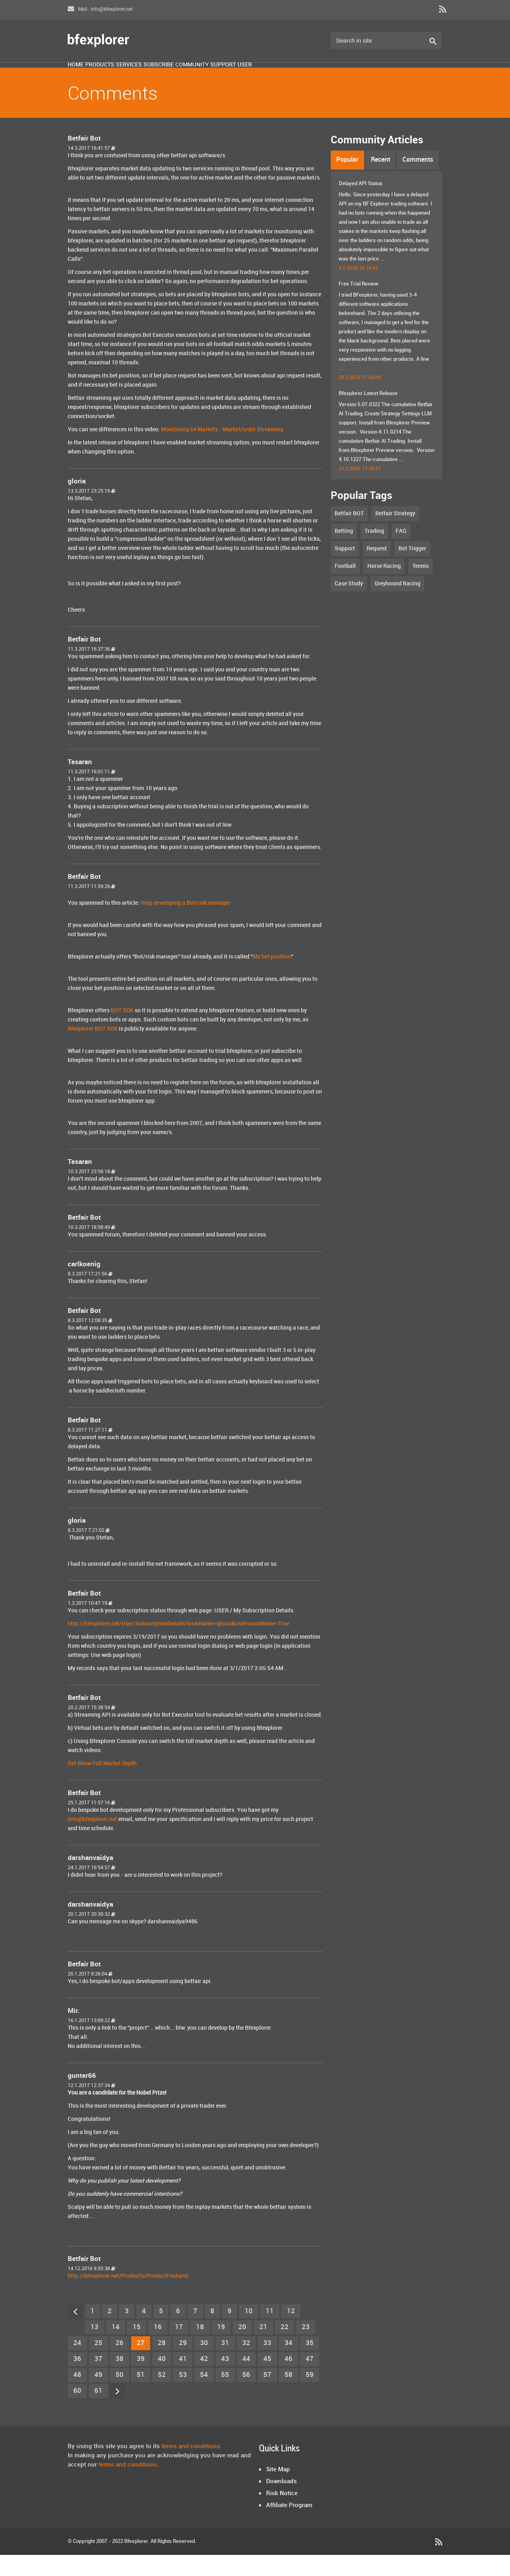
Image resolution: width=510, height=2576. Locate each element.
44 (246, 2380)
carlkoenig (84, 1285)
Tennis (420, 587)
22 (284, 2348)
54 (204, 2396)
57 (267, 2396)
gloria (77, 502)
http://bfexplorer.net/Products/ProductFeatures (128, 2297)
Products (127, 76)
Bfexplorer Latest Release (368, 414)
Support (329, 76)
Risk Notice (282, 2514)
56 (246, 2396)
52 (162, 2396)
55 (225, 2396)
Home (85, 76)
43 (225, 2380)
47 (310, 2380)
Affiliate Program (289, 2526)
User (369, 76)
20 (242, 2348)
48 (77, 2396)
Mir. (74, 2032)
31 (225, 2364)
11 (270, 2332)
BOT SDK (122, 1032)
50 (120, 2396)
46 (288, 2380)
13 (94, 2348)
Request (377, 570)
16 (158, 2348)
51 (141, 2396)
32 (246, 2364)
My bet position (272, 978)
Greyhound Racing (397, 605)
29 (183, 2364)
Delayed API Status (360, 204)
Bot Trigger (412, 570)
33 (267, 2364)
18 (200, 2348)
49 (98, 2396)
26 (120, 2364)
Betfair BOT (349, 535)
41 (183, 2380)
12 (291, 2332)
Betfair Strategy (395, 535)
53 (183, 2396)
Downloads (281, 2503)
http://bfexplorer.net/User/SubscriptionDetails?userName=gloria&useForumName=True (178, 1645)
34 (288, 2364)
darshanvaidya (90, 1879)
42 (204, 2380)
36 (77, 2380)
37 (98, 2380)
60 (77, 2412)
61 (98, 2412)
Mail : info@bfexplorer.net (100, 9)
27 (141, 2364)
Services (175, 76)
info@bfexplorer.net (92, 1840)
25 (98, 2364)
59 (310, 2396)
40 (162, 2380)
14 (116, 2348)
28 (162, 2364)
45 (267, 2380)
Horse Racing (384, 587)
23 (306, 2348)
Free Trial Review (359, 305)
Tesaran (80, 783)
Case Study (349, 605)
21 (263, 2348)
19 (221, 2348)
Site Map (278, 2491)
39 (141, 2380)
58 (288, 2396)
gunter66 (82, 2097)
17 (179, 2348)
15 (137, 2348)
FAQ (401, 552)
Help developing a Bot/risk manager (185, 924)
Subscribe (225, 76)
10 (249, 2332)
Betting (344, 552)
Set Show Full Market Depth (102, 1785)
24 (77, 2364)
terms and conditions (190, 2468)
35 (310, 2364)
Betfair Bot (84, 159)
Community (278, 76)
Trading (374, 552)
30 (204, 2364)
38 (120, 2380)
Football (345, 587)
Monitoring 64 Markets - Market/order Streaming (222, 451)
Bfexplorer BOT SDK (93, 1050)
